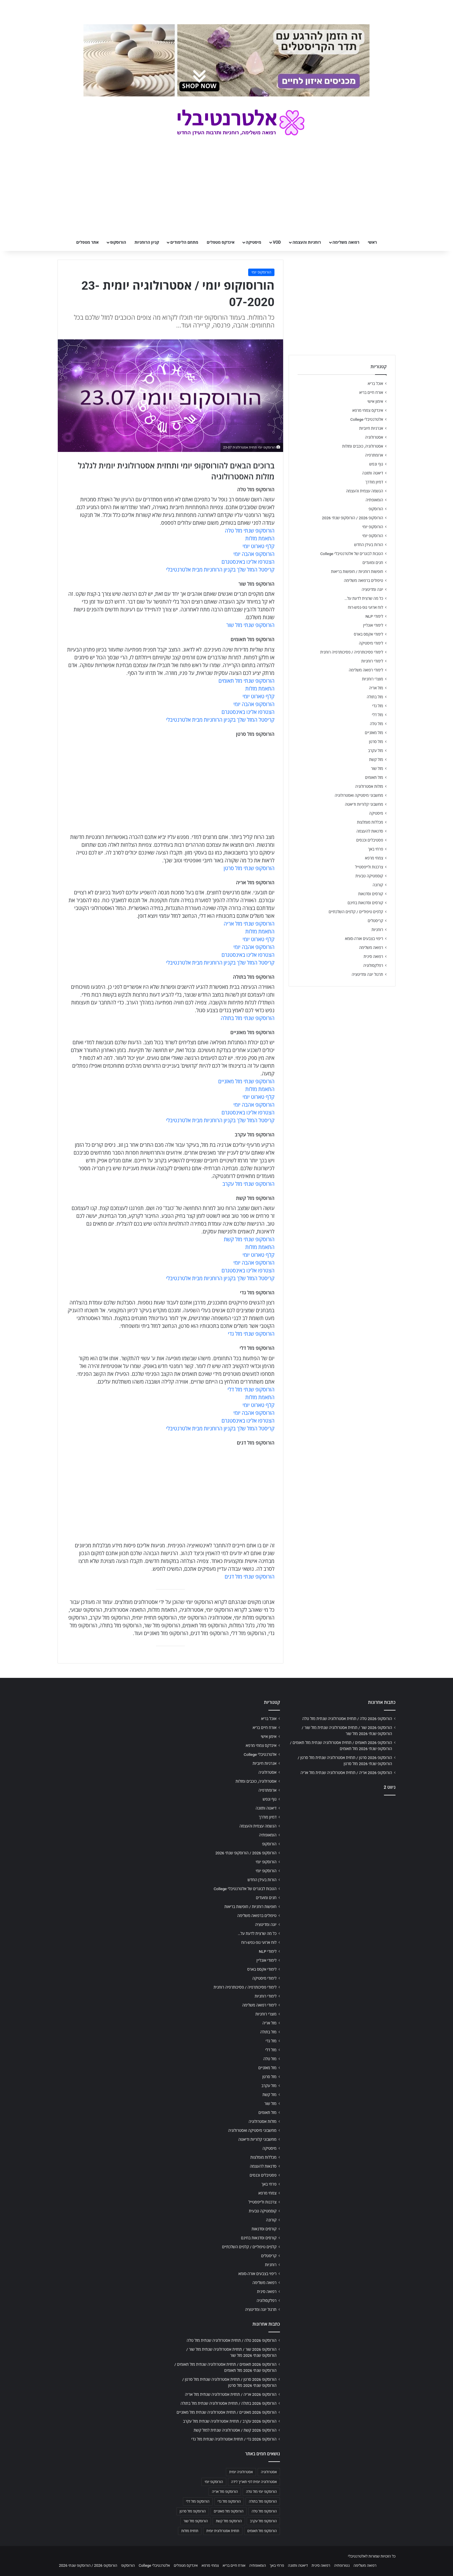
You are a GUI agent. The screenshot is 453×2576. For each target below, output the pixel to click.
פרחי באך (375, 849)
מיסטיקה (253, 242)
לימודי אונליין (373, 625)
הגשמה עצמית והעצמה (364, 491)
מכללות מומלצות (370, 822)
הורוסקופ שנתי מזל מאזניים (246, 1081)
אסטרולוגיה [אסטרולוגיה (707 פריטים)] (269, 2472)
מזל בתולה (375, 697)
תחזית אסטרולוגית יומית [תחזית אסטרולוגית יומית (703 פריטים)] (222, 2531)
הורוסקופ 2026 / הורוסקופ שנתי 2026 (352, 517)
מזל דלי (377, 714)
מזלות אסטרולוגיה (369, 786)
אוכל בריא (375, 383)
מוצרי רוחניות (372, 679)
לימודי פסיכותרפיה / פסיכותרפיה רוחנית (351, 652)
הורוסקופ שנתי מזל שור (250, 625)
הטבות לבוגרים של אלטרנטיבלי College (351, 553)
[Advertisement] (342, 1845)
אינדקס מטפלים (221, 242)
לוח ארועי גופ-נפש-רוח (365, 607)
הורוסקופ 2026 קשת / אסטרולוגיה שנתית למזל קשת (235, 2430)
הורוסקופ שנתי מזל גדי (251, 1334)
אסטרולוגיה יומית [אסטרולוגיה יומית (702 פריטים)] (241, 2472)
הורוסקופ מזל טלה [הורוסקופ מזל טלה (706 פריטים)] (264, 2511)
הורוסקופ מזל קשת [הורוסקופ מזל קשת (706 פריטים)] (229, 2521)
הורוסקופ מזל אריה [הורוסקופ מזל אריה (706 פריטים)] (225, 2492)
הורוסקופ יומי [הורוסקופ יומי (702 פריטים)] (214, 2482)
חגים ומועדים (373, 562)
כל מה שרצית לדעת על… (363, 598)
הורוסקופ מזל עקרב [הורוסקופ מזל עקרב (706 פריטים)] (263, 2521)
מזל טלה (376, 723)
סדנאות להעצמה (370, 831)
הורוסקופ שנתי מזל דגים (249, 1577)
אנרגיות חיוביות (371, 428)
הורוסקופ (118, 242)
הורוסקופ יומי (261, 272)
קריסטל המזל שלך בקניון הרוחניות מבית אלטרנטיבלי (220, 570)
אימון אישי (375, 401)
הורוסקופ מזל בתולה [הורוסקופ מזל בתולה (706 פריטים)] (263, 2501)
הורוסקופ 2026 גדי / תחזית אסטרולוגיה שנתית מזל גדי (233, 2439)
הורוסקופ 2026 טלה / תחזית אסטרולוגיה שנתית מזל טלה (347, 1718)
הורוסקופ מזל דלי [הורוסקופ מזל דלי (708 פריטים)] (197, 2501)
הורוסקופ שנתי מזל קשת (249, 1239)
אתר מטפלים (87, 242)
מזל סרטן (376, 741)
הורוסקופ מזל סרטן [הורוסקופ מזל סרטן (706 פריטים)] (193, 2511)
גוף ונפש (376, 464)
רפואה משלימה (346, 242)
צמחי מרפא (374, 858)
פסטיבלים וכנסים (369, 840)
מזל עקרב (375, 750)
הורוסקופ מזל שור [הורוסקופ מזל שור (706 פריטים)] (195, 2521)
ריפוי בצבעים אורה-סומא (364, 938)
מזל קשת (376, 759)
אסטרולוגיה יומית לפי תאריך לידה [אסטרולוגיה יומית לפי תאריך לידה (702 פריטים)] (254, 2482)
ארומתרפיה (374, 455)
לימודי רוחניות (372, 661)
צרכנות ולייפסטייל (369, 867)
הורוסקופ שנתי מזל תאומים (246, 681)
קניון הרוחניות (146, 242)
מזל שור (377, 768)
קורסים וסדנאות (370, 893)
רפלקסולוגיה (373, 965)
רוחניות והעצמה (306, 242)
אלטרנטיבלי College (366, 419)
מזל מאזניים (374, 732)
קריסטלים (375, 920)
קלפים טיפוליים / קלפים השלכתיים (355, 911)
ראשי (372, 242)
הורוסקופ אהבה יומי (253, 554)
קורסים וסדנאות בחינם (365, 902)
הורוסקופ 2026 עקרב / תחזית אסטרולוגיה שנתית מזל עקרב (229, 2421)
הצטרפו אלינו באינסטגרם (248, 562)
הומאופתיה (374, 500)
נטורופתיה (342, 2565)
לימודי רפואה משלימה (366, 670)
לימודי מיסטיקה (371, 643)
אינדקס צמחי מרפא (367, 410)
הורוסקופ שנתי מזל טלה (249, 531)
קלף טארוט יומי (258, 546)
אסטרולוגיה (374, 437)
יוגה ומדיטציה (372, 589)
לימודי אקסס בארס (368, 634)
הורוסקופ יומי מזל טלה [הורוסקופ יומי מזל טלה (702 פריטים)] (261, 2492)
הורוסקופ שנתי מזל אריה (249, 924)
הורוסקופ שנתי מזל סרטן (249, 868)
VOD (277, 242)
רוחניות (377, 929)
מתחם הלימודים (184, 242)
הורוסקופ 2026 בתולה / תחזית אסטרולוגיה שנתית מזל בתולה (228, 2403)
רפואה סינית (373, 956)
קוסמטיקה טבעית (369, 876)
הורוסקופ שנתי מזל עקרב (248, 1184)
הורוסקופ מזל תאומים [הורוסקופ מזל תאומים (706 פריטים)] (262, 2531)
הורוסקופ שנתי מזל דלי (250, 1389)
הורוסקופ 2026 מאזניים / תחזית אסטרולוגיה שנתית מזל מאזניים (226, 2412)
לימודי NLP (374, 616)
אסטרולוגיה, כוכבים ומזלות (362, 446)
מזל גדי (377, 705)
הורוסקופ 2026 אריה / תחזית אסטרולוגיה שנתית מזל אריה (346, 1772)
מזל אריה (376, 688)
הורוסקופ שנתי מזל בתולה (247, 1018)
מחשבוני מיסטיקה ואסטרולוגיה (359, 795)
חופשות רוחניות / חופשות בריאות (357, 571)
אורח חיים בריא (371, 392)
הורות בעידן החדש (368, 544)
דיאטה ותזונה (372, 473)
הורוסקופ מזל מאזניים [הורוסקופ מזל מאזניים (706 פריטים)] (229, 2511)
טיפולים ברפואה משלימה (363, 580)
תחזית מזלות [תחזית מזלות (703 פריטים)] (189, 2531)
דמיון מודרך (374, 482)
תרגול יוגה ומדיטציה (367, 974)
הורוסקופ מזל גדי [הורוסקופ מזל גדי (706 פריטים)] (229, 2501)
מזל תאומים (374, 777)
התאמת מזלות (259, 538)
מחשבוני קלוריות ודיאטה (364, 804)
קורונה (378, 885)
